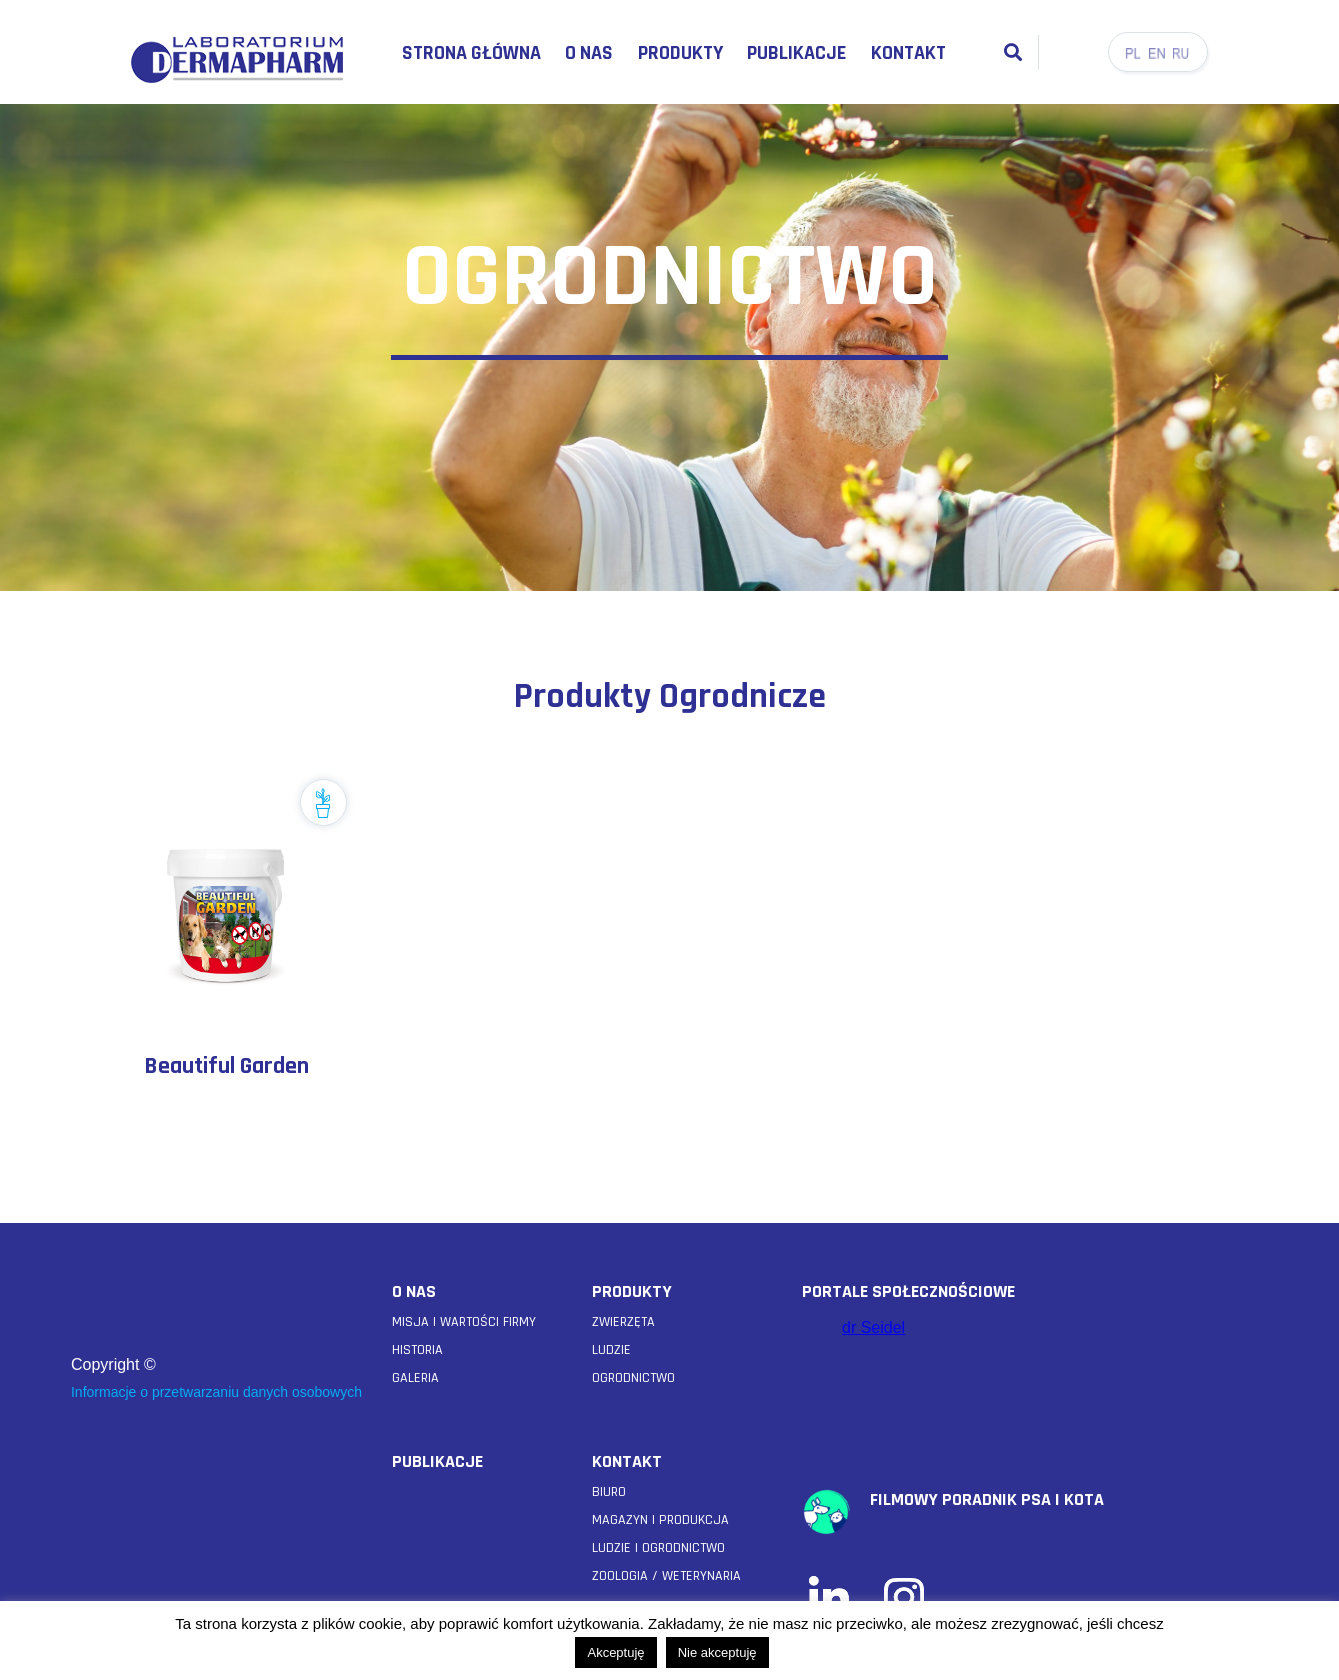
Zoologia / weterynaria (666, 1576)
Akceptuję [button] (615, 1652)
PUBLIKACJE (437, 1461)
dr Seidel (873, 1327)
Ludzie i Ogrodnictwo (658, 1548)
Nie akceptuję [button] (717, 1652)
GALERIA (415, 1378)
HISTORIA (417, 1350)
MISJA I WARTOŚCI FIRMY (464, 1322)
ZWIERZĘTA (623, 1322)
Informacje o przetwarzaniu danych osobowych (216, 1392)
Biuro (609, 1492)
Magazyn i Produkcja (660, 1520)
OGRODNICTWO (633, 1378)
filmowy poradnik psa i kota (987, 1499)
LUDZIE (611, 1350)
